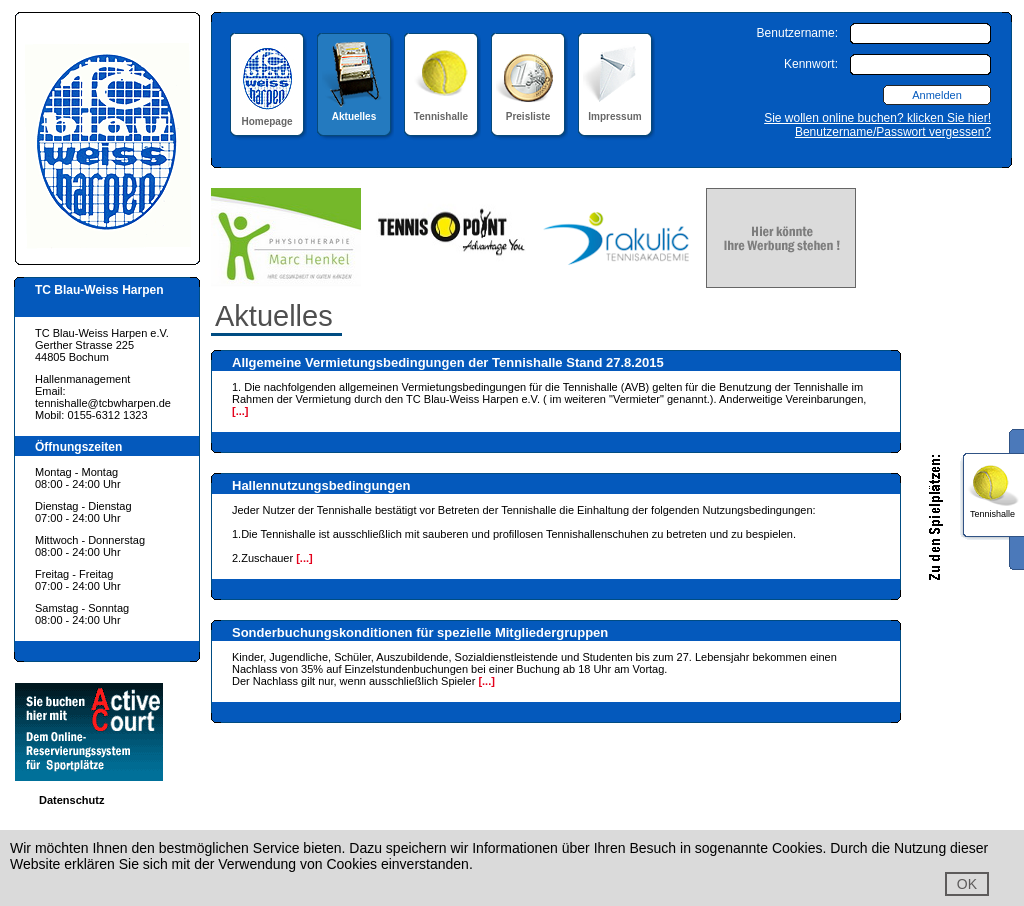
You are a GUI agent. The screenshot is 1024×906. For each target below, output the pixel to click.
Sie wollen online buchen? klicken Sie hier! (877, 118)
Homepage (267, 115)
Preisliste (528, 110)
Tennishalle (441, 110)
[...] (240, 411)
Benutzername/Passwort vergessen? (893, 132)
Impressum (615, 110)
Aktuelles (354, 110)
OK (967, 884)
